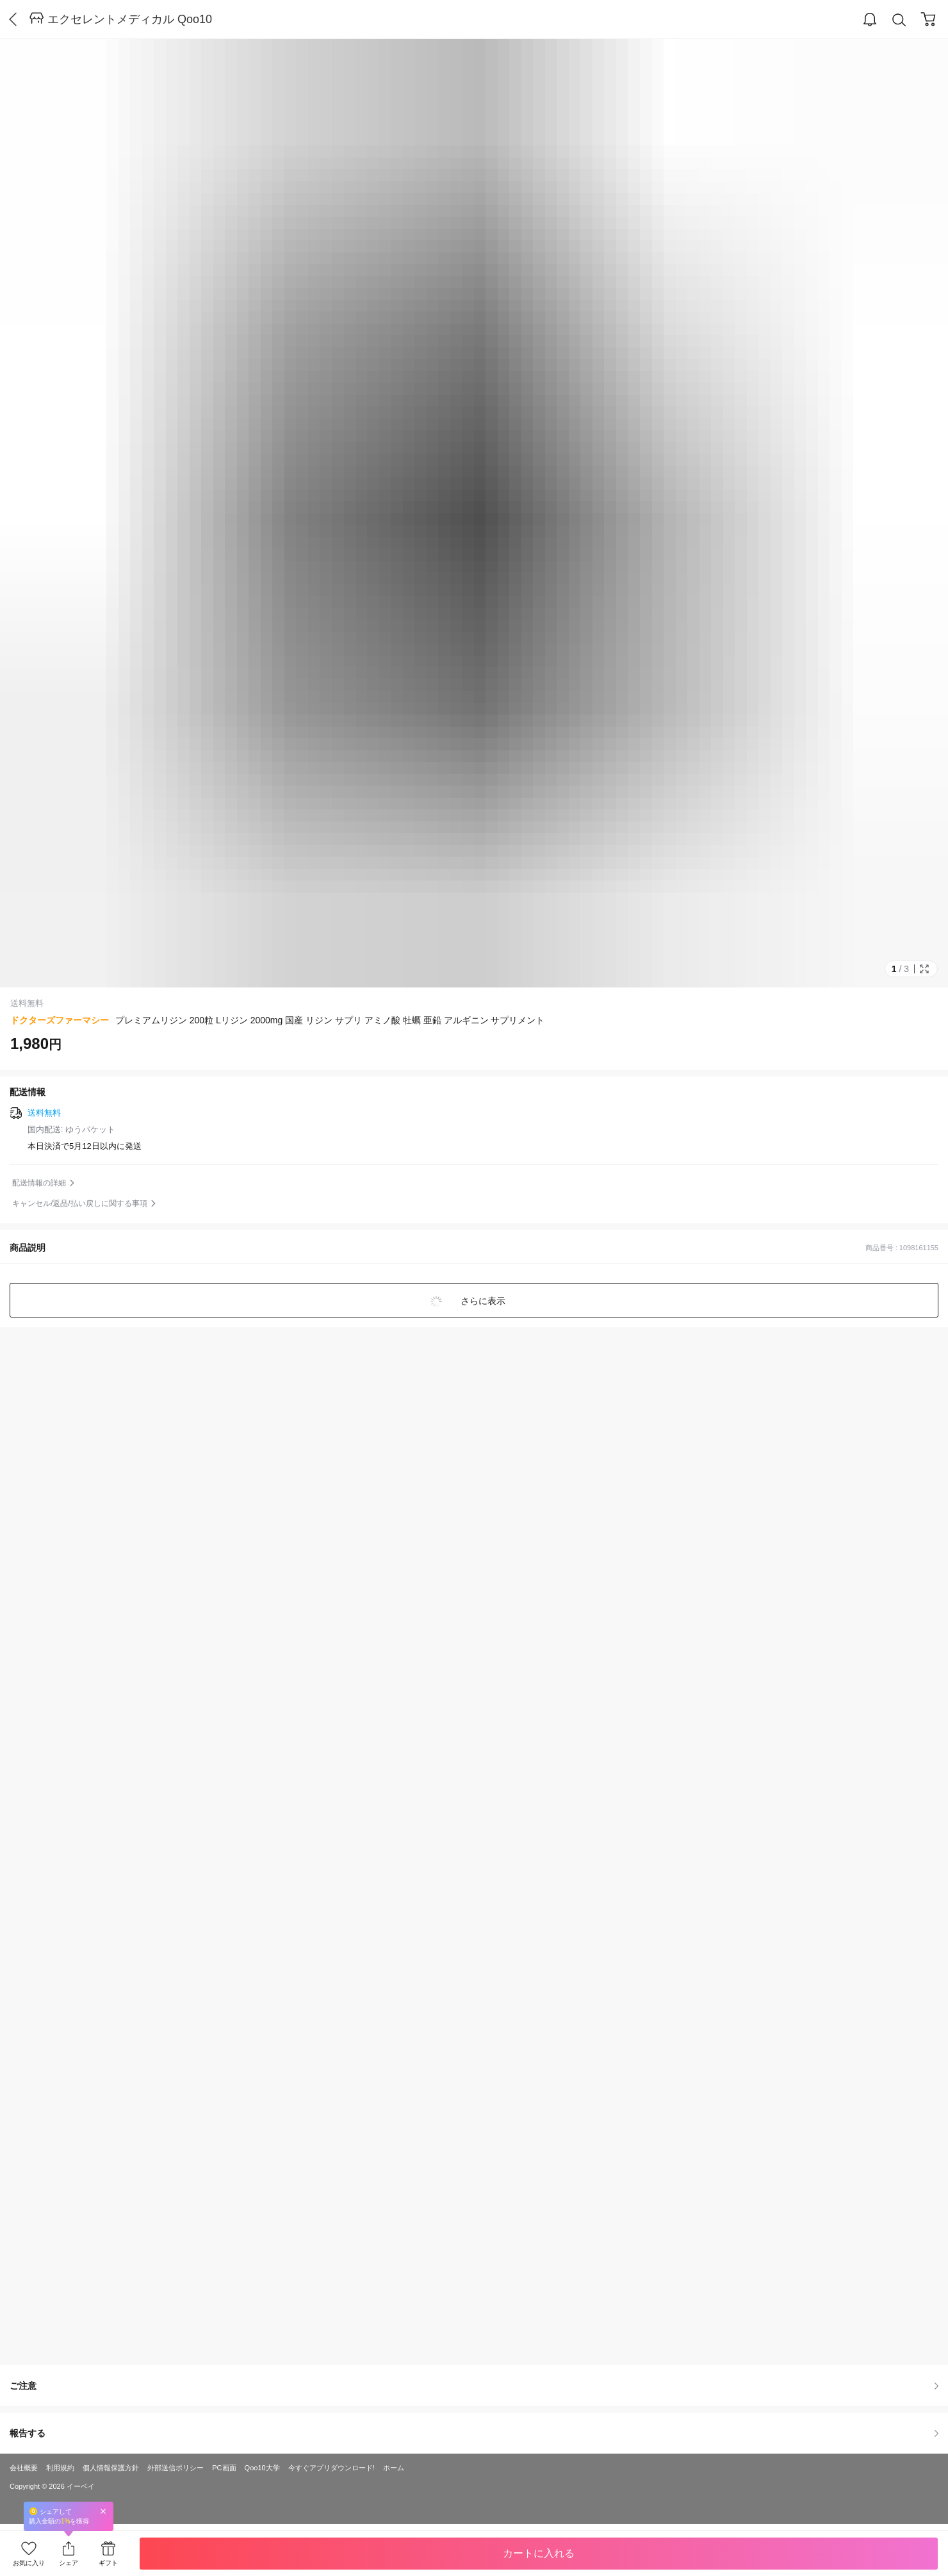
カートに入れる (539, 2553)
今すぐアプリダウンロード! (331, 2468)
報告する (474, 2433)
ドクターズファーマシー (59, 1020)
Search (899, 20)
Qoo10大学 (262, 2468)
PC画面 (224, 2468)
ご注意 (474, 2385)
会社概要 (24, 2468)
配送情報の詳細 (39, 1182)
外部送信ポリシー (175, 2468)
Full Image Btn (924, 968)
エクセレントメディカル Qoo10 (129, 19)
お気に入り (29, 2562)
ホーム (393, 2468)
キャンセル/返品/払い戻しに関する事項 (79, 1203)
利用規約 (60, 2468)
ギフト (108, 2562)
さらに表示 (481, 1301)
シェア (68, 2562)
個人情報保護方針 (111, 2468)
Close (103, 2511)
